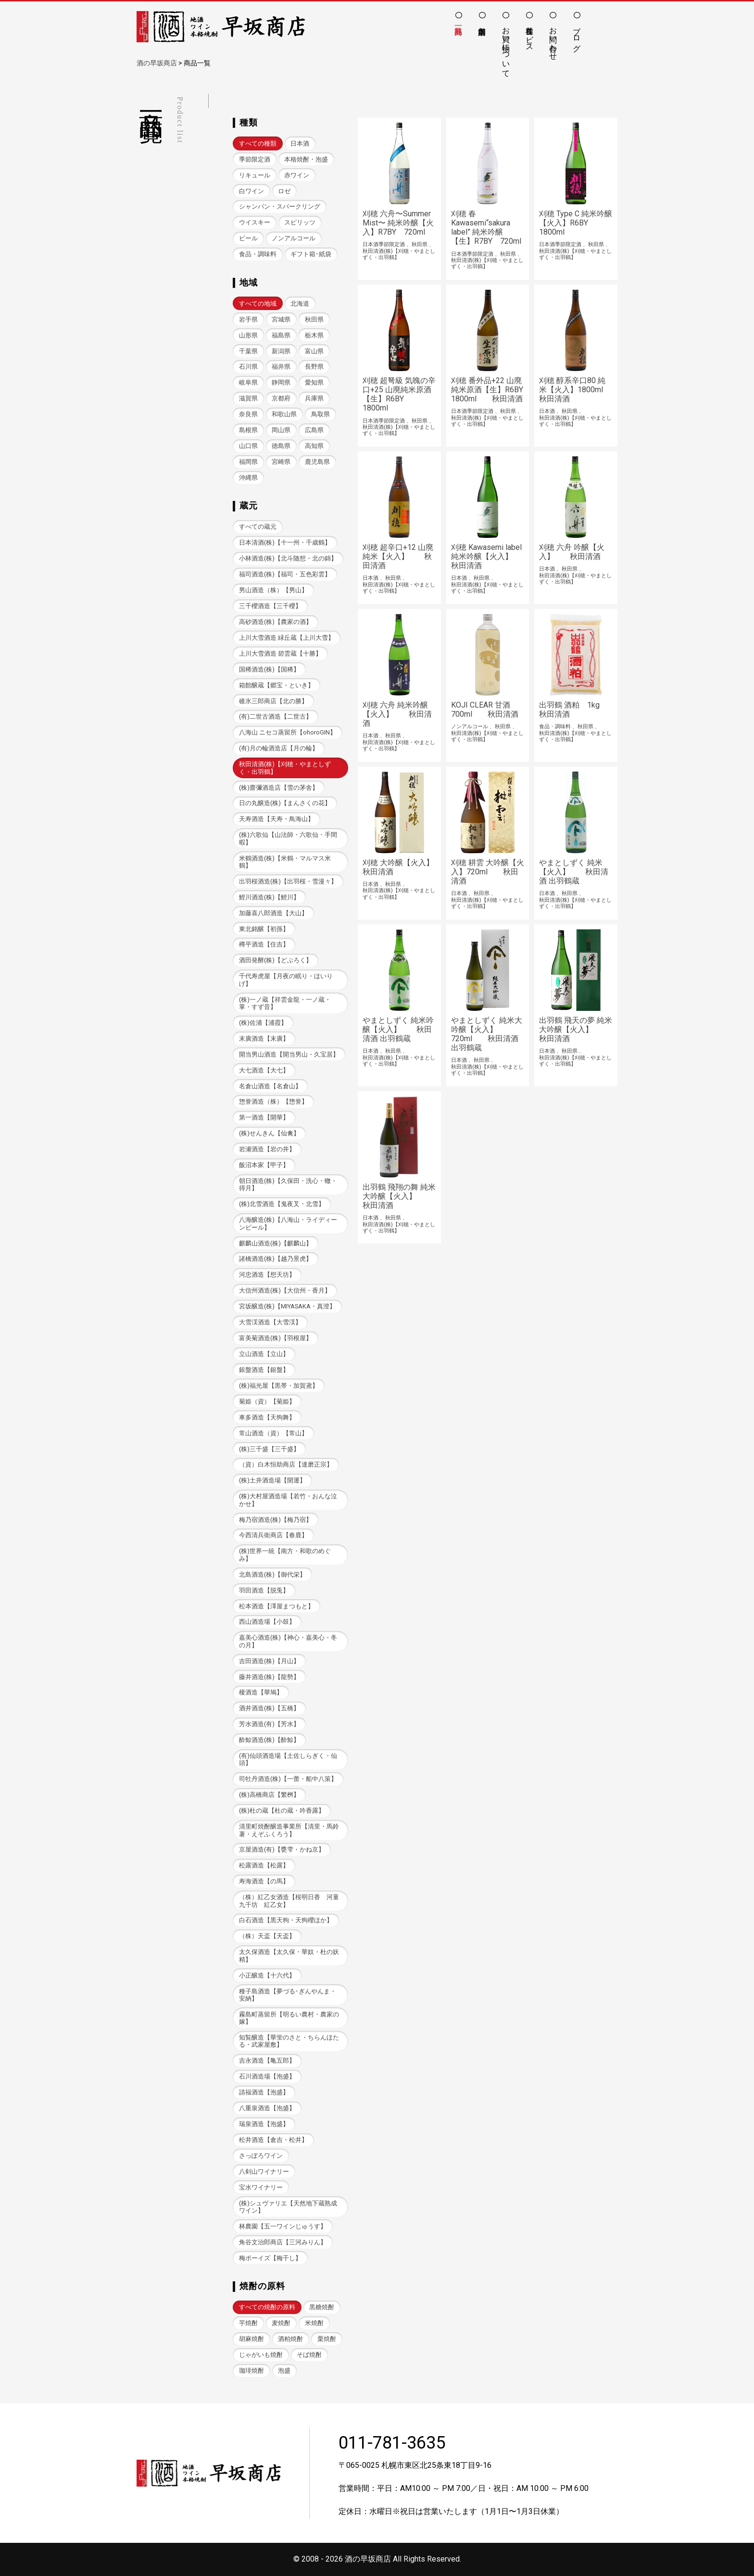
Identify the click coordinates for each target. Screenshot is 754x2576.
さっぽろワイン (261, 2155)
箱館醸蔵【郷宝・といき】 (276, 685)
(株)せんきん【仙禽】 (269, 1133)
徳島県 (281, 445)
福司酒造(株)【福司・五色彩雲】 (285, 574)
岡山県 (281, 430)
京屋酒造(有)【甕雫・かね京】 (282, 1849)
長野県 (314, 366)
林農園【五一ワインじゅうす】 (283, 2226)
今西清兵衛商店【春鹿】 (273, 1535)
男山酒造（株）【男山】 (273, 590)
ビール (248, 238)
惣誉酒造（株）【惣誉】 (273, 1101)
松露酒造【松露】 (264, 1865)
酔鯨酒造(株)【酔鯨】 (269, 1739)
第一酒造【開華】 (264, 1117)
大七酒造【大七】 (264, 1070)
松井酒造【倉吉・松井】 (273, 2139)
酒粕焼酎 (290, 2338)
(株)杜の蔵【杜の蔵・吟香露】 (282, 1810)
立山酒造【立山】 (264, 1353)
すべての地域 (257, 303)
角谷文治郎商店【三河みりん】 (283, 2242)
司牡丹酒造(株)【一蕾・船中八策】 (288, 1778)
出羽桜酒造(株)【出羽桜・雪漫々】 (288, 881)
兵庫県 (314, 398)
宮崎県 (281, 461)
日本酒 (299, 143)
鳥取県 (320, 414)
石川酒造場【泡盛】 (267, 2076)
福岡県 (248, 461)
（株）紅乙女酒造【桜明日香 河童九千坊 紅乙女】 (289, 1900)
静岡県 (281, 382)
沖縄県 (248, 477)
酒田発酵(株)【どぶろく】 (275, 960)
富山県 (314, 351)
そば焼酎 (309, 2354)
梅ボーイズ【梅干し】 (270, 2258)
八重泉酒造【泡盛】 (267, 2108)
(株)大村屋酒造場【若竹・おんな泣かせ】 (288, 1500)
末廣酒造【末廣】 (264, 1038)
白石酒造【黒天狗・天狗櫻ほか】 (286, 1920)
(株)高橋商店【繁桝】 (269, 1794)
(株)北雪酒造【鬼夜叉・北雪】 (282, 1203)
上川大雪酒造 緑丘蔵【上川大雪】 (286, 637)
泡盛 (284, 2370)
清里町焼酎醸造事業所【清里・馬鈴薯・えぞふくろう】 (289, 1830)
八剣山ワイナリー (264, 2171)
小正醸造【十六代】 (267, 1975)
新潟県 (281, 351)
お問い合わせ (553, 39)
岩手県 (248, 319)
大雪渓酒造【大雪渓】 (270, 1322)
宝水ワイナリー (261, 2187)
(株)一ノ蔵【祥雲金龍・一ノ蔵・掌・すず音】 (285, 1003)
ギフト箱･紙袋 (310, 254)
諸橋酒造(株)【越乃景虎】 (275, 1258)
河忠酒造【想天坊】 (267, 1274)
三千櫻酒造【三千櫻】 (270, 606)
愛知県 (314, 382)
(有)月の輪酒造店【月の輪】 (278, 748)
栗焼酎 (326, 2338)
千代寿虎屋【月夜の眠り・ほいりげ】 (286, 979)
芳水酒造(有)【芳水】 (269, 1724)
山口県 (248, 445)
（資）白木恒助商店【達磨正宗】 (286, 1464)
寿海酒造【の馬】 (264, 1881)
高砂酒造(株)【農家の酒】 (275, 621)
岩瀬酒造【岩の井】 (267, 1149)
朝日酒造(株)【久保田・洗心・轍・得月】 (288, 1184)
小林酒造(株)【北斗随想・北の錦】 (288, 558)
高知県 (314, 445)
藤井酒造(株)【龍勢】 (269, 1676)
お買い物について (506, 48)
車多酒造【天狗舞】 (267, 1417)
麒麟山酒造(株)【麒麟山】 (275, 1243)
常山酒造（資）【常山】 (273, 1433)
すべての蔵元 (257, 526)
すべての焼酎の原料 (267, 2307)
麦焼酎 (281, 2323)
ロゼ (284, 191)
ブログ (577, 35)
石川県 (248, 366)
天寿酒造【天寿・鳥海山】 (276, 818)
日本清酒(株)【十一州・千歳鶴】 (285, 542)
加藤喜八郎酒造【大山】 (273, 913)
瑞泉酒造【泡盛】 (264, 2124)
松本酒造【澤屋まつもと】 (276, 1606)
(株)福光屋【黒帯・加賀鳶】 (278, 1385)
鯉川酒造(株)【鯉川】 (269, 897)
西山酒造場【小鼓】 (267, 1621)
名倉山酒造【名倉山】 (270, 1086)
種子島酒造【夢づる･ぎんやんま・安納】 (287, 1995)
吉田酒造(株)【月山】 (269, 1661)
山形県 (248, 335)
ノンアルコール (293, 238)
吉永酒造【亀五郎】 (267, 2060)
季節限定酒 (254, 159)
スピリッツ (299, 222)
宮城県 (281, 319)
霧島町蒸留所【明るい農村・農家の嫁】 (289, 2018)
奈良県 (248, 414)
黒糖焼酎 (321, 2307)
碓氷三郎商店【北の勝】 (273, 701)
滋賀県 (248, 398)
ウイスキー (254, 222)
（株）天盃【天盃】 (267, 1936)
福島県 (281, 335)
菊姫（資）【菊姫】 (267, 1401)
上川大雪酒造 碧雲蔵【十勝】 (280, 653)
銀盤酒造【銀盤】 (264, 1369)
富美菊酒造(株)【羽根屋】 (275, 1338)
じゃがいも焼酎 (261, 2354)
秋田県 (314, 319)
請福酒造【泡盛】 (264, 2092)
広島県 (314, 430)
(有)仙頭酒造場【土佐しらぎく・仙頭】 (288, 1759)
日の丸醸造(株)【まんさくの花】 (285, 803)
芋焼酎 (248, 2323)
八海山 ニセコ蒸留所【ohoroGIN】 (287, 732)
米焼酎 (314, 2323)
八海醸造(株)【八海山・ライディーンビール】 (288, 1223)
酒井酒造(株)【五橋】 (269, 1708)
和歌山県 (284, 414)
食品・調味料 (257, 254)
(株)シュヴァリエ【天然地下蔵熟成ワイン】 (288, 2207)
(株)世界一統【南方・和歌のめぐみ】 (285, 1554)
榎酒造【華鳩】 (261, 1692)
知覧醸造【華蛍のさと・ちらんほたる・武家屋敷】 (289, 2041)
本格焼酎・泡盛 (306, 159)
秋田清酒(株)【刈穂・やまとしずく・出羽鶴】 (285, 767)
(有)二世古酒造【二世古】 (275, 716)
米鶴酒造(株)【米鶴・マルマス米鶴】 (285, 862)
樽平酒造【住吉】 (264, 944)
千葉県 (248, 351)
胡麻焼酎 (251, 2338)
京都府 (281, 398)
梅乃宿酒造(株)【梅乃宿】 (275, 1519)
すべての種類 (257, 143)
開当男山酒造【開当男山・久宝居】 (289, 1054)
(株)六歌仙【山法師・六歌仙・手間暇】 (288, 838)
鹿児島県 (317, 461)
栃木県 (314, 335)
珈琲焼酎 (251, 2370)
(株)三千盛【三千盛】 (269, 1449)
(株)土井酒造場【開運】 (272, 1480)
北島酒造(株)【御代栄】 (272, 1574)
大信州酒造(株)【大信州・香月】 (285, 1290)
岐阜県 (248, 382)
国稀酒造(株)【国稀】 (269, 669)
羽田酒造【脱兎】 (264, 1590)
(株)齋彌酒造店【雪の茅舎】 (278, 787)
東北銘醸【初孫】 (264, 929)
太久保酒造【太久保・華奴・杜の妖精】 (289, 1955)
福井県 (281, 366)
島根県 (248, 430)
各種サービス (530, 35)
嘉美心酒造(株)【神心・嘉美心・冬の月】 (288, 1641)
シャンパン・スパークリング (279, 206)
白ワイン (251, 191)
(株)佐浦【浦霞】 (263, 1022)
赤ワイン (296, 175)
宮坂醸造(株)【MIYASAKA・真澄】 (287, 1306)
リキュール (254, 175)
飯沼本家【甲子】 (264, 1165)
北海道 (299, 303)
